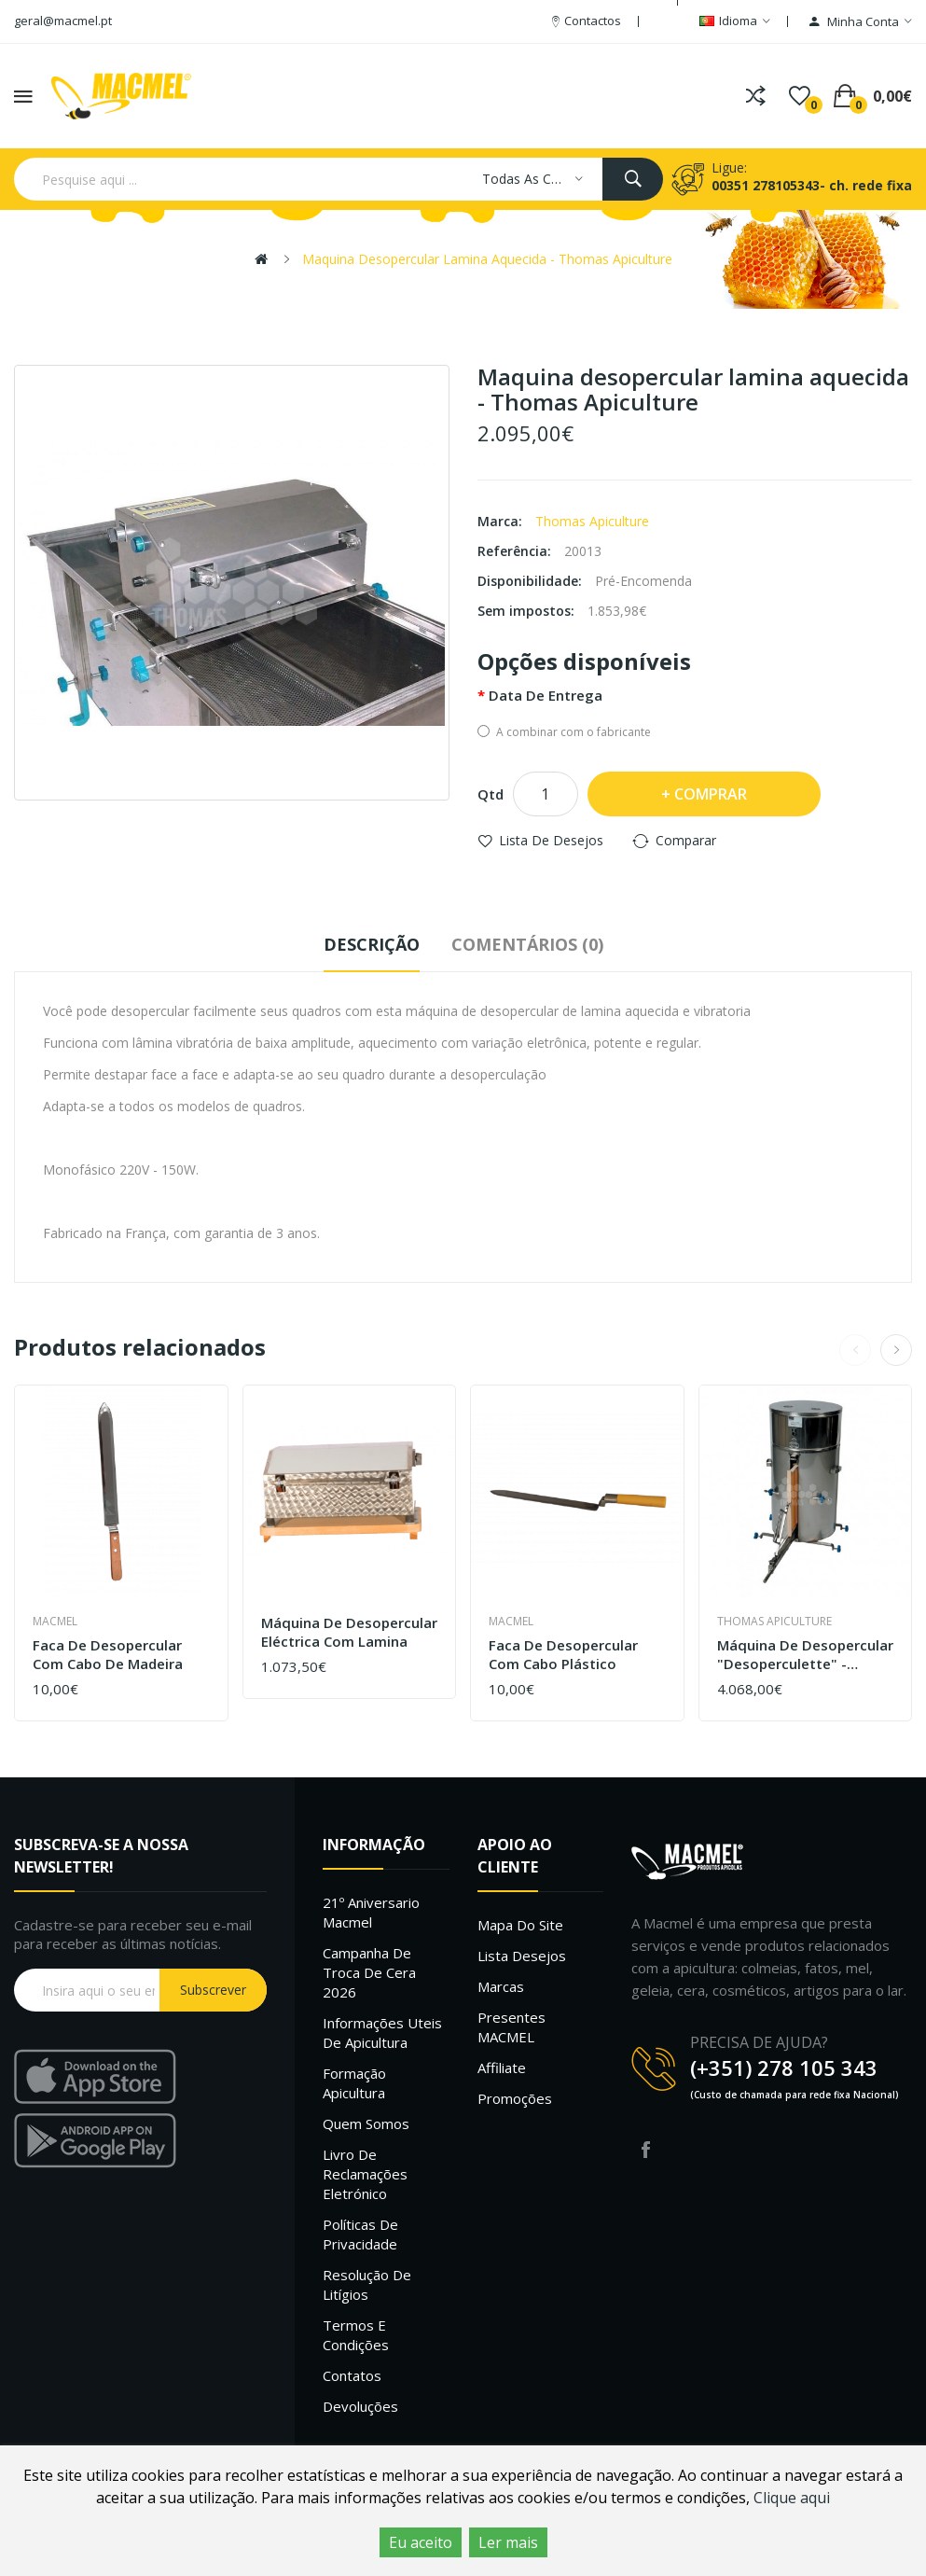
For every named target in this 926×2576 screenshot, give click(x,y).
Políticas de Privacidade (360, 2234)
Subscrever (213, 1989)
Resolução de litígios (367, 2284)
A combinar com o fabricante (564, 732)
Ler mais (508, 2542)
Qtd (490, 794)
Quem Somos (366, 2123)
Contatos (352, 2375)
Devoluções (360, 2406)
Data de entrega (545, 695)
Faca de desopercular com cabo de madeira (108, 1654)
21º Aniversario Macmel (371, 1912)
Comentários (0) (527, 944)
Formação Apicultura (354, 2083)
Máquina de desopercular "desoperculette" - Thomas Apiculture (805, 1654)
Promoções (514, 2098)
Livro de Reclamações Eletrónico (365, 2174)
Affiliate (501, 2067)
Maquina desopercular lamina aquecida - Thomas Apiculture (487, 259)
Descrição (372, 944)
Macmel (55, 1621)
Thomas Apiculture (592, 521)
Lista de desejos (551, 840)
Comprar (710, 794)
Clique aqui (791, 2497)
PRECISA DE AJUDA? (759, 2042)
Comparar (686, 840)
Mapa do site (520, 1924)
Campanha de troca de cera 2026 (369, 1972)
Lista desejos (521, 1955)
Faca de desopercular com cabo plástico (563, 1654)
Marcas (500, 1986)
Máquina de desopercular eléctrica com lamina (349, 1632)
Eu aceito (420, 2542)
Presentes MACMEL (511, 2027)
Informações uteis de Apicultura (382, 2032)
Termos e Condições (356, 2335)
